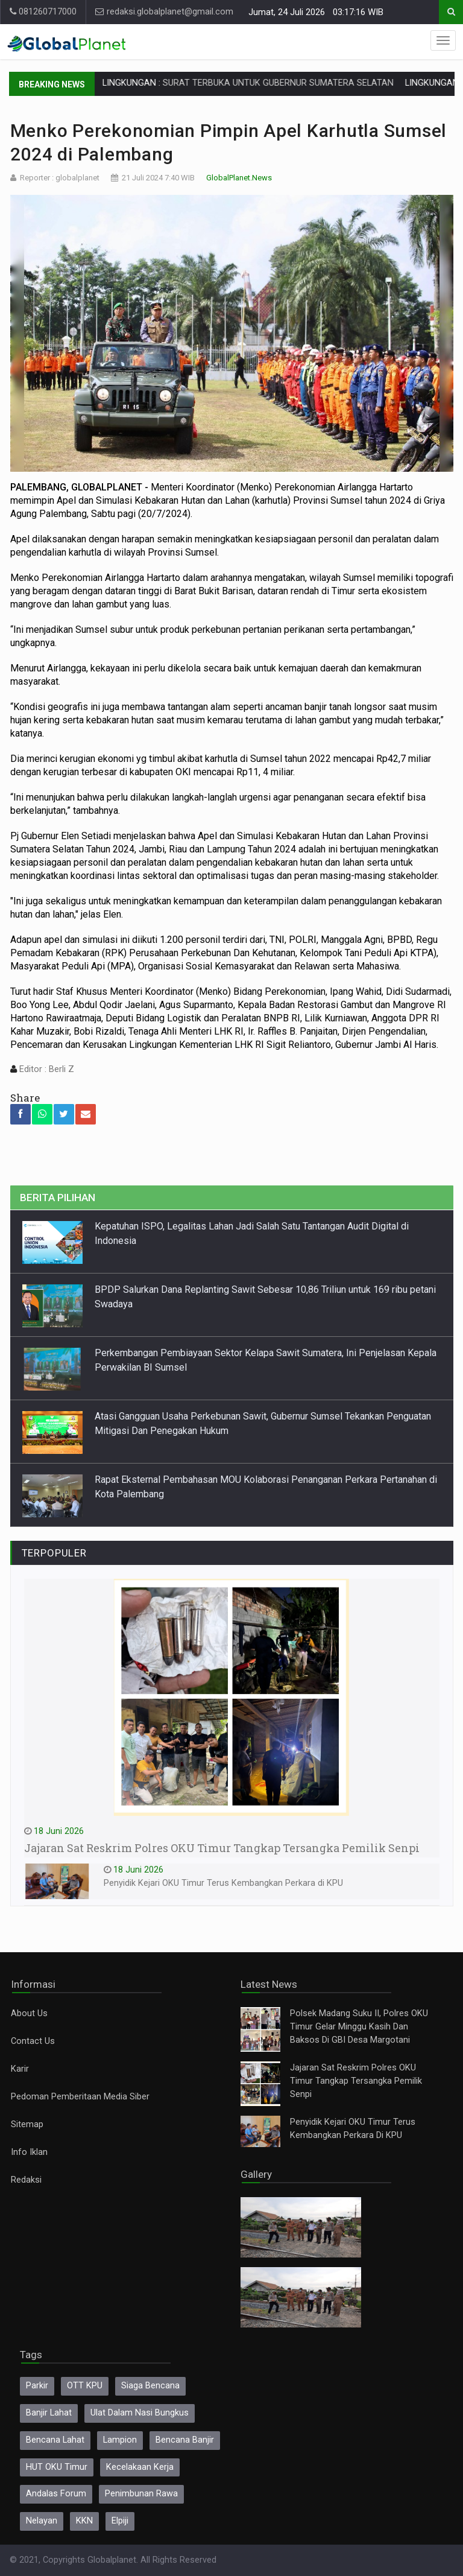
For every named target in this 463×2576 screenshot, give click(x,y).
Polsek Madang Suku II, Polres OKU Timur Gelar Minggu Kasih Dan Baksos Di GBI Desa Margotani (359, 2026)
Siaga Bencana (150, 2386)
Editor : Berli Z (45, 1069)
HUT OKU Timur (56, 2467)
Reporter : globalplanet (59, 177)
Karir (20, 2069)
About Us (29, 2013)
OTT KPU (84, 2386)
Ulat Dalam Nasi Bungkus (139, 2413)
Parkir (37, 2386)
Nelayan (41, 2521)
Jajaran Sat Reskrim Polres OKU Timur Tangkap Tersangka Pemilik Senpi (356, 2081)
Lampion (120, 2440)
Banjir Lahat (49, 2413)
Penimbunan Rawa (141, 2494)
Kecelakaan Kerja (140, 2467)
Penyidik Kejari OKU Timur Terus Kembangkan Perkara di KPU (223, 1883)
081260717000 (43, 12)
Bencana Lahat (55, 2440)
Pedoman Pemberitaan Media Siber (80, 2097)
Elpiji (120, 2521)
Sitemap (27, 2124)
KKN (84, 2521)
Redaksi (26, 2180)
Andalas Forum (56, 2494)
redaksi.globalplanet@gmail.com (164, 12)
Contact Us (33, 2041)
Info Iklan (29, 2152)
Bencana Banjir (185, 2440)
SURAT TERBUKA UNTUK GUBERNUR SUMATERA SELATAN (310, 83)
